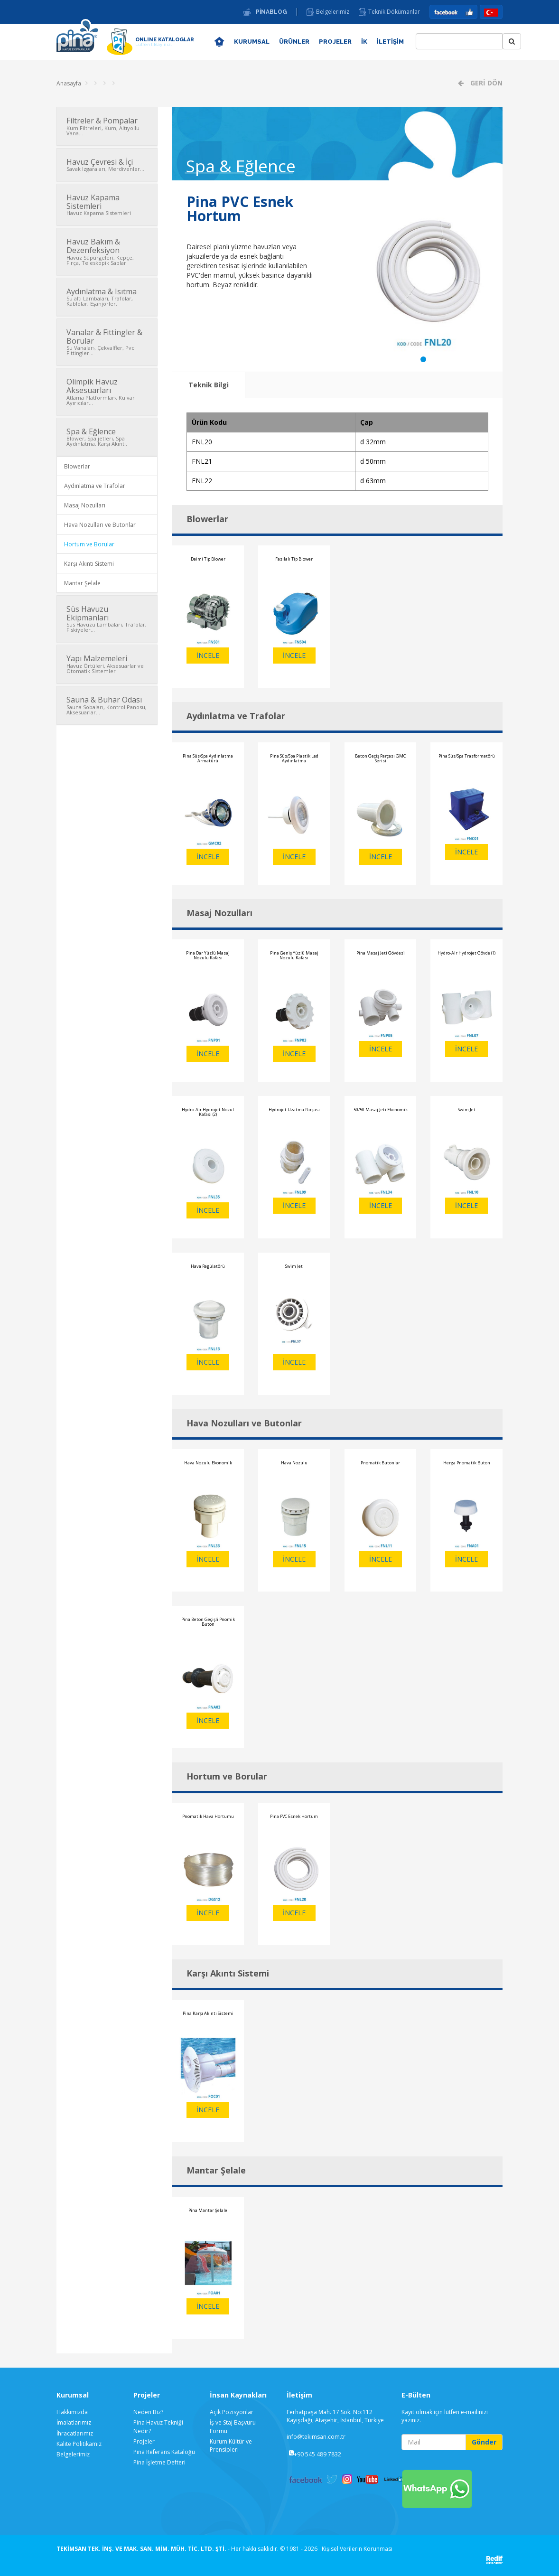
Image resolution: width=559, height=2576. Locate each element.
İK (364, 41)
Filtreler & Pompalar (107, 126)
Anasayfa (68, 83)
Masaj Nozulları (84, 505)
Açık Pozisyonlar (231, 2412)
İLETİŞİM (390, 41)
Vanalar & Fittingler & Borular (107, 341)
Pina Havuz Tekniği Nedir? (158, 2426)
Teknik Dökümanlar (394, 12)
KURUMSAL (252, 41)
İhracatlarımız (74, 2433)
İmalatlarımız (73, 2422)
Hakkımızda (72, 2412)
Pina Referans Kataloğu (164, 2452)
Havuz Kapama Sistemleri (107, 204)
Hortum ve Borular (89, 544)
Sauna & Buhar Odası (107, 705)
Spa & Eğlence (107, 437)
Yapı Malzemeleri (107, 663)
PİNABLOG (271, 12)
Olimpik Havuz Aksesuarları (107, 391)
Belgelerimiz (332, 12)
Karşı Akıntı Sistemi (89, 564)
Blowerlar (77, 466)
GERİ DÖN (485, 82)
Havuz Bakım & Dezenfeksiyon (107, 251)
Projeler (144, 2441)
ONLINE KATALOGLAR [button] (164, 42)
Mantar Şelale (82, 583)
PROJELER (335, 41)
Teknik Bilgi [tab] (208, 384)
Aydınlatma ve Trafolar (94, 486)
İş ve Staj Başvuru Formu (233, 2426)
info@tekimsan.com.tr (316, 2437)
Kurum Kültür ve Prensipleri (231, 2445)
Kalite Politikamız (79, 2444)
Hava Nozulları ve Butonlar (100, 525)
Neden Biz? (148, 2412)
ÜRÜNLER (294, 41)
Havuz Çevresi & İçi (107, 165)
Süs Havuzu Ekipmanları (107, 618)
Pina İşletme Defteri (159, 2462)
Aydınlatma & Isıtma (107, 297)
